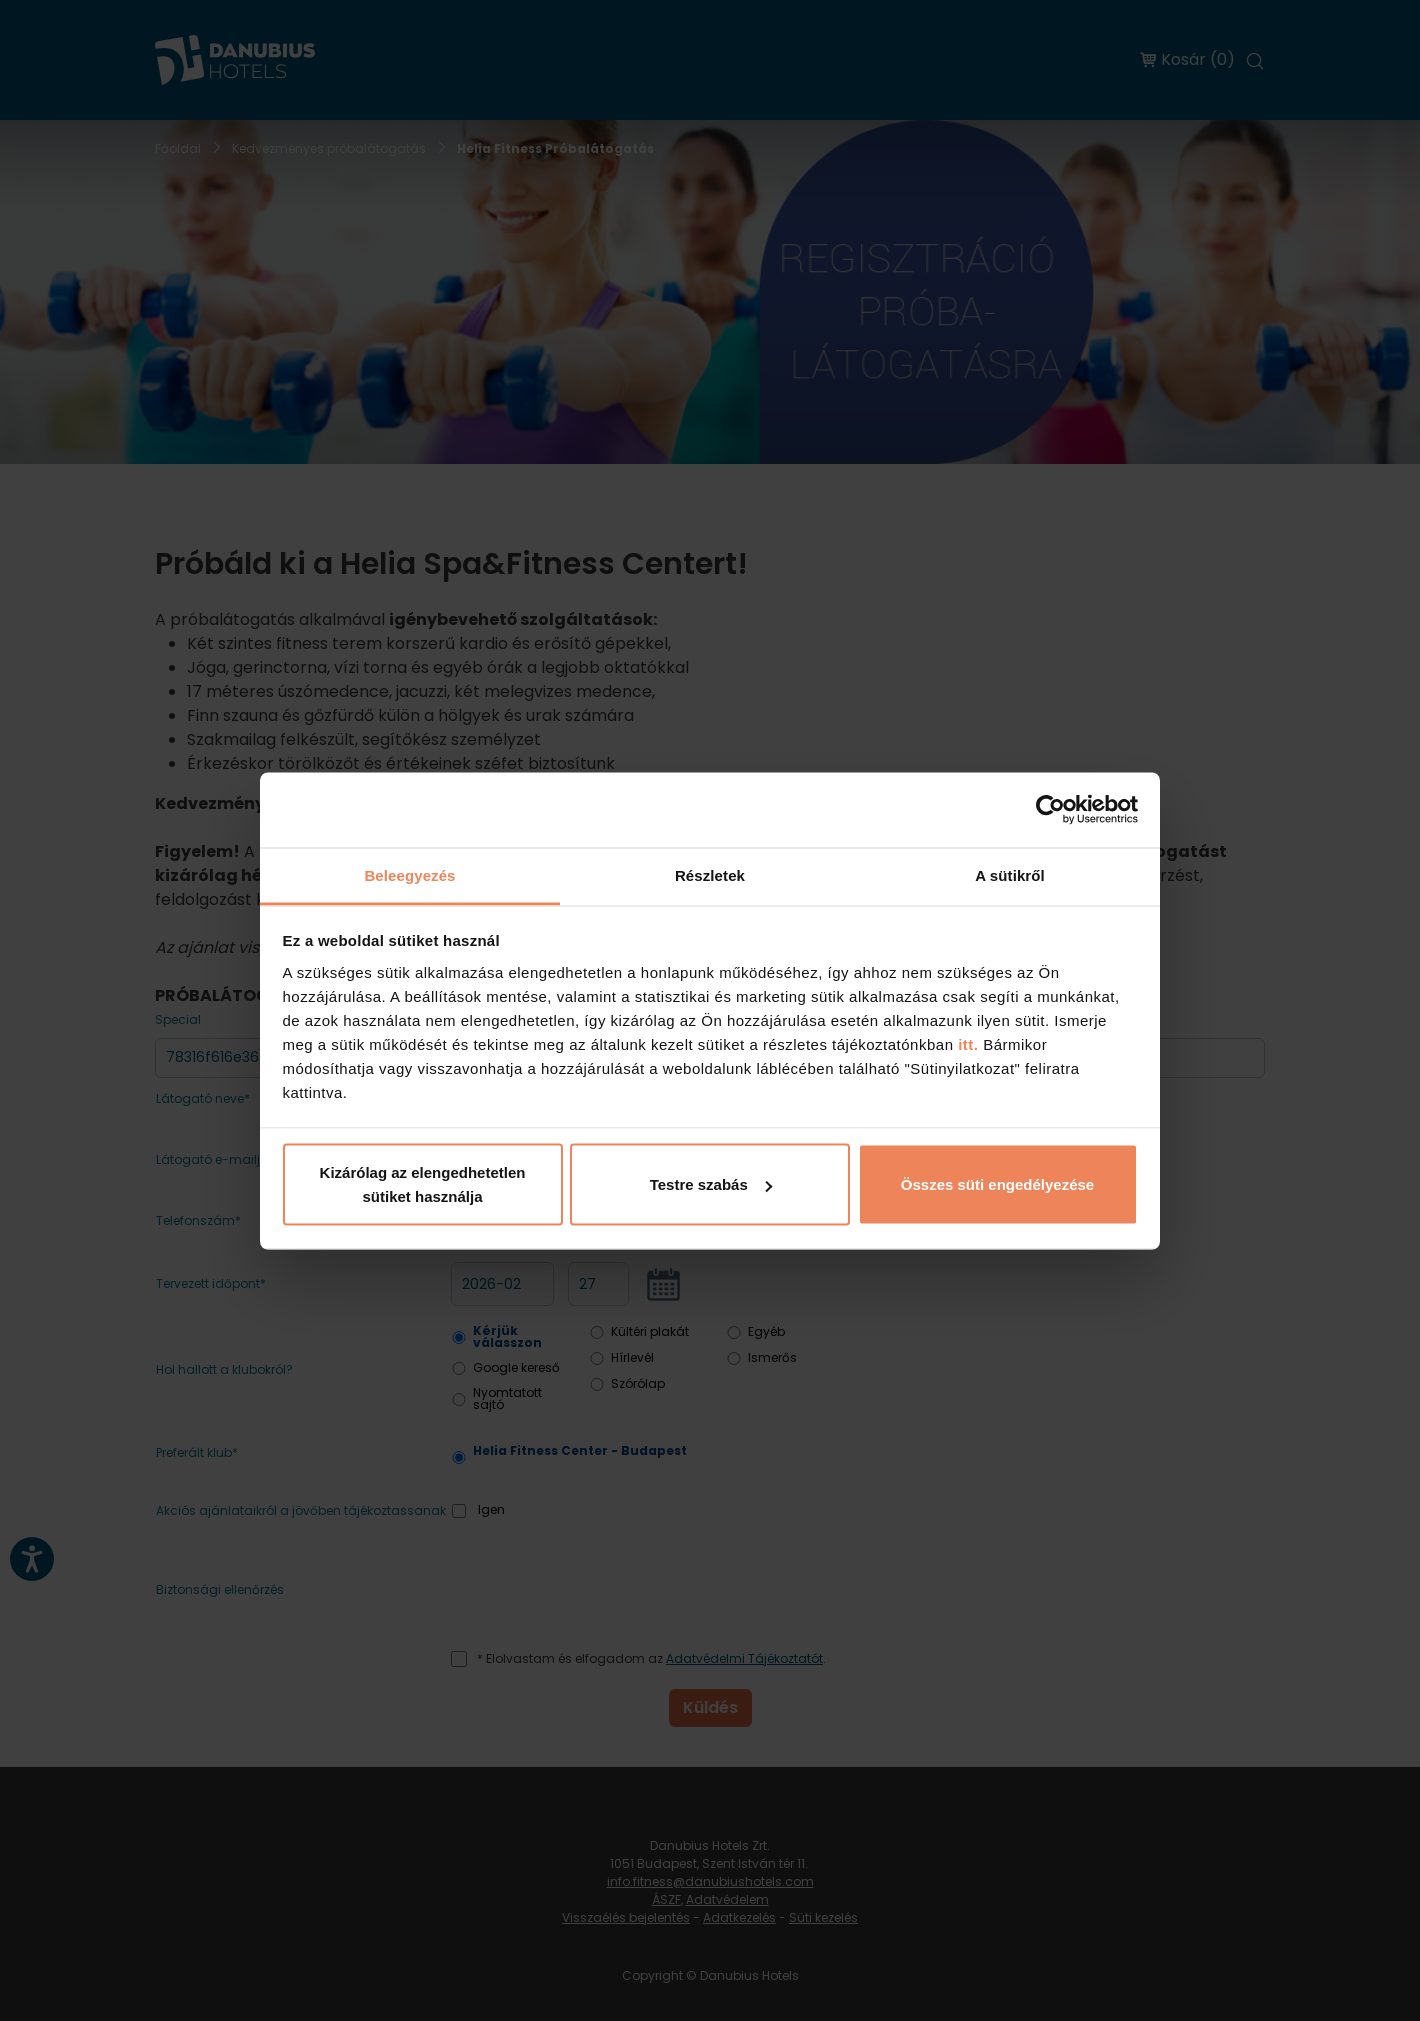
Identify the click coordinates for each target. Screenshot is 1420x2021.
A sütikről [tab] (1010, 874)
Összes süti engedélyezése (997, 1184)
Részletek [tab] (710, 874)
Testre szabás (711, 1184)
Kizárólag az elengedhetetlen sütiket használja (423, 1184)
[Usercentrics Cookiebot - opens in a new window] (1050, 810)
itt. (966, 1043)
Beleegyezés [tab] (409, 874)
